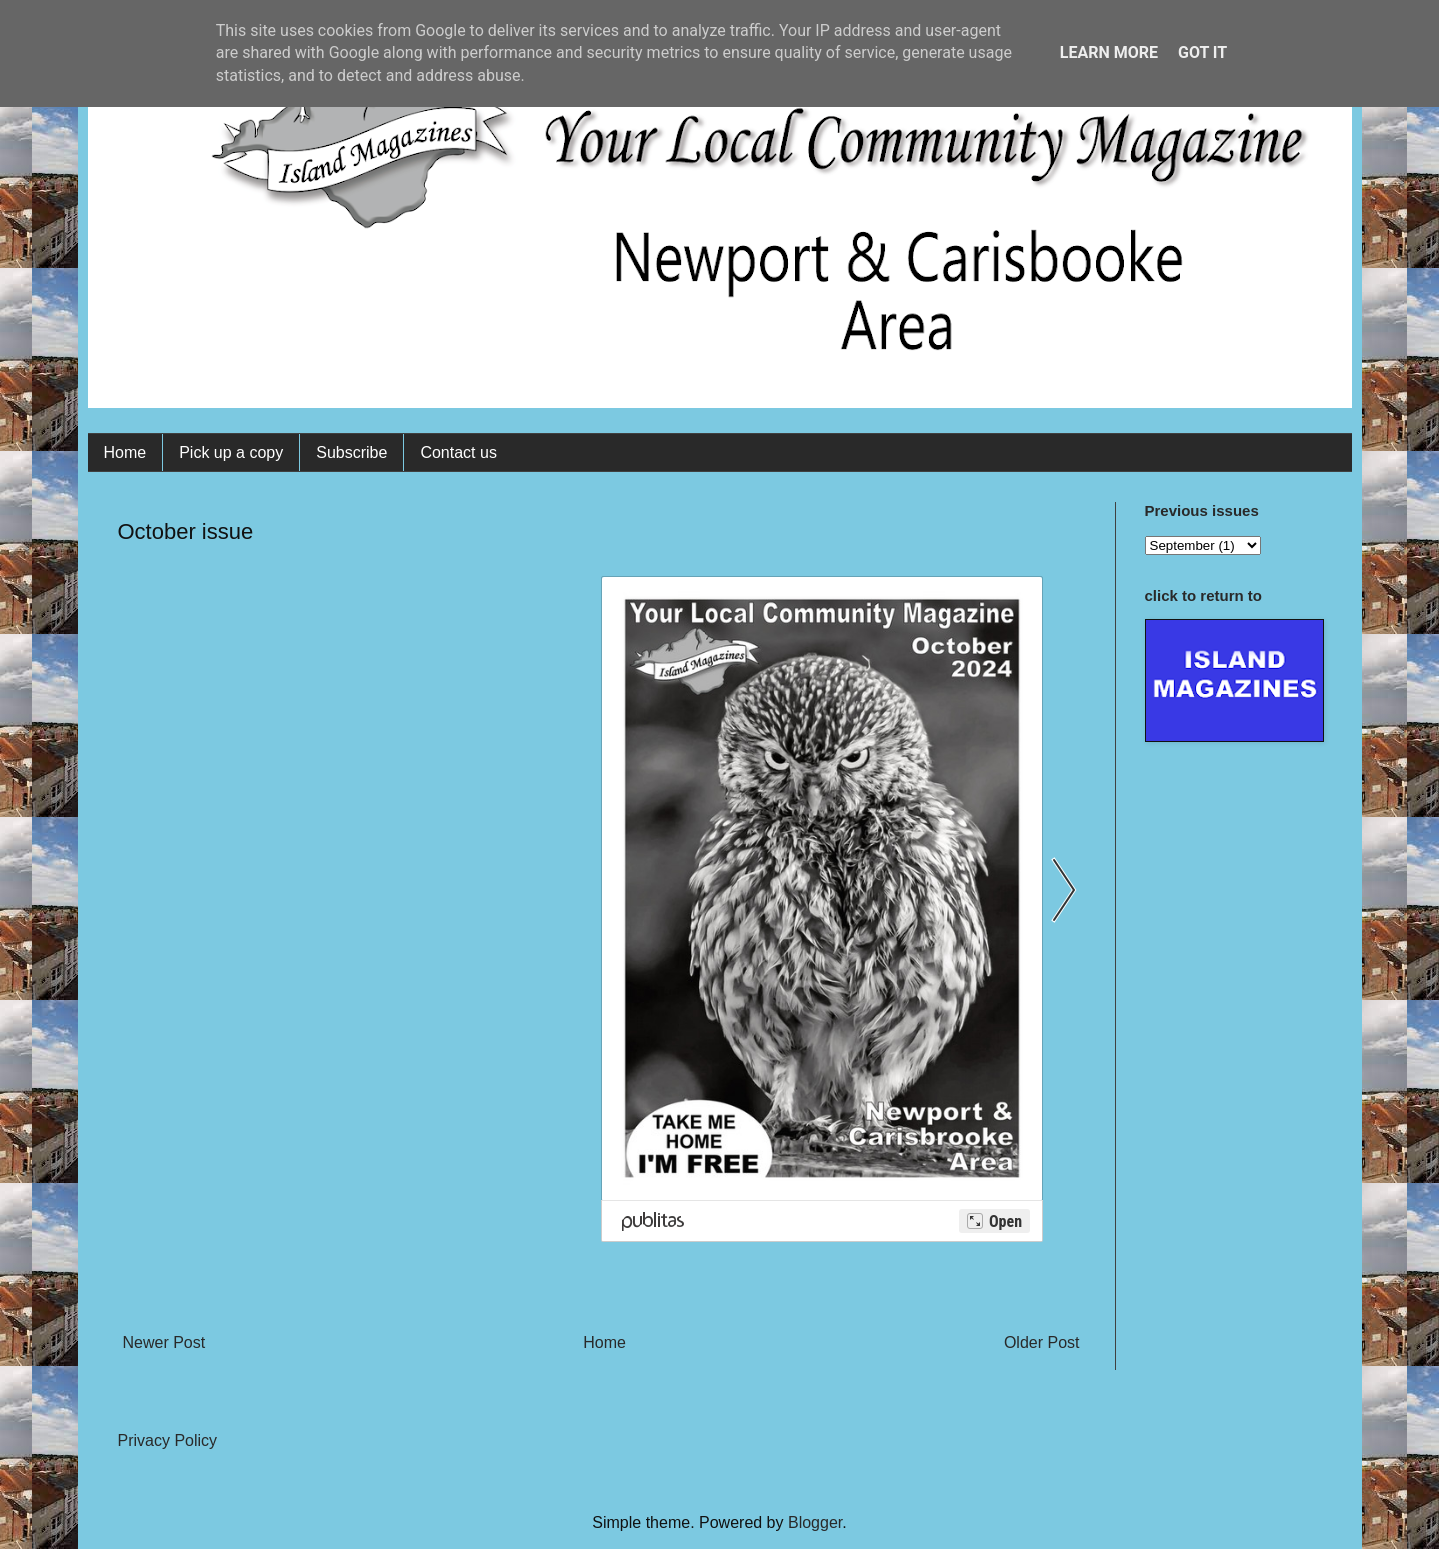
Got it (1202, 52)
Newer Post (164, 1342)
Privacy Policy (168, 1440)
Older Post (1042, 1342)
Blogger (815, 1522)
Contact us (458, 452)
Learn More (1109, 52)
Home (125, 452)
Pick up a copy (231, 452)
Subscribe (351, 452)
